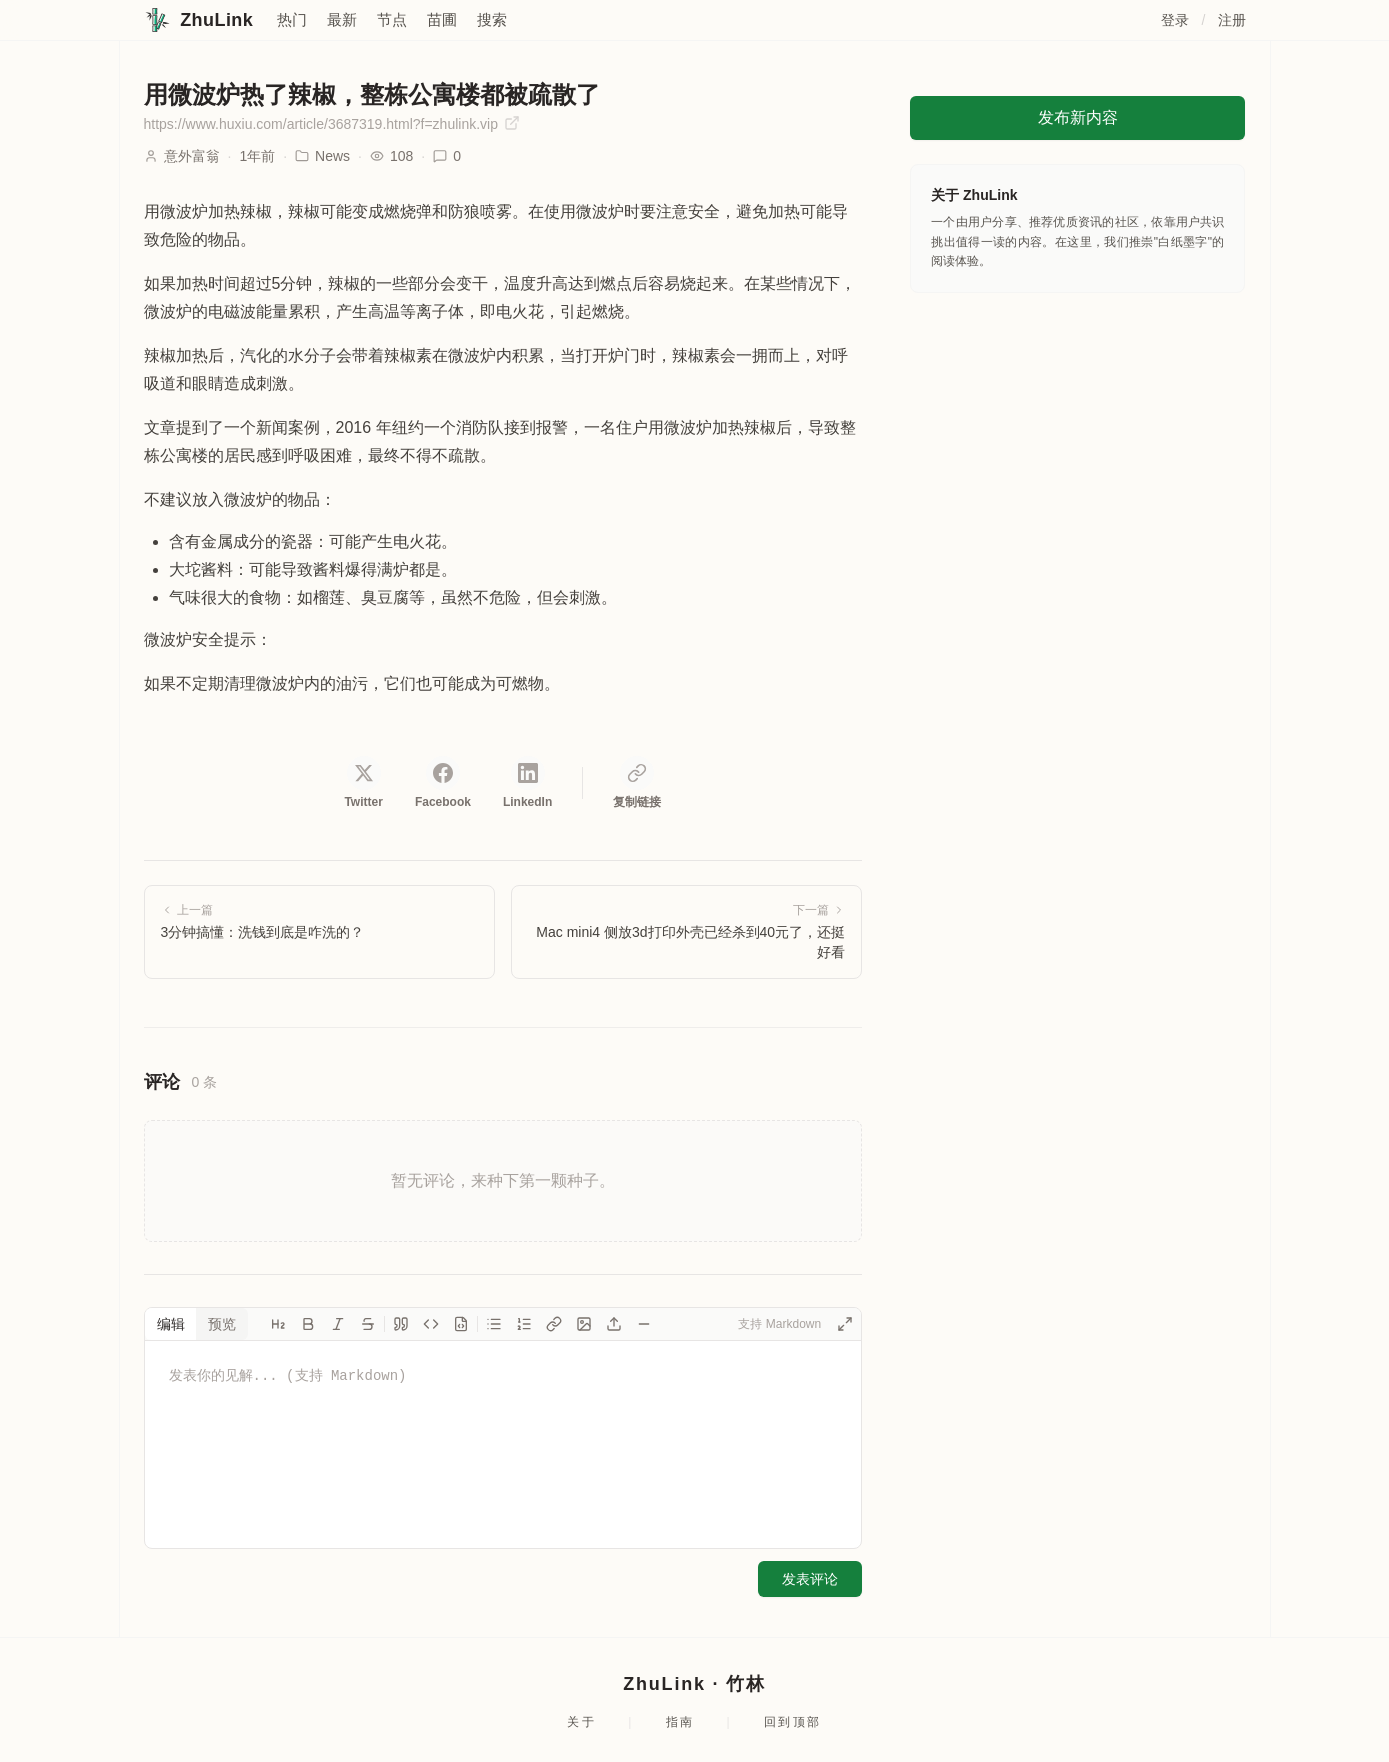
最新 (342, 19)
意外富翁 (192, 156)
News (322, 156)
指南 (680, 1722)
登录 (1175, 20)
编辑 (171, 1324)
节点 (392, 19)
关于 (581, 1722)
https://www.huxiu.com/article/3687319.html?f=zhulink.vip (332, 123)
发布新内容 (1078, 117)
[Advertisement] (1077, 442)
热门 (292, 19)
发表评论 (810, 1579)
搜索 (492, 19)
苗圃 (442, 19)
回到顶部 (793, 1722)
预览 (222, 1324)
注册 (1232, 20)
